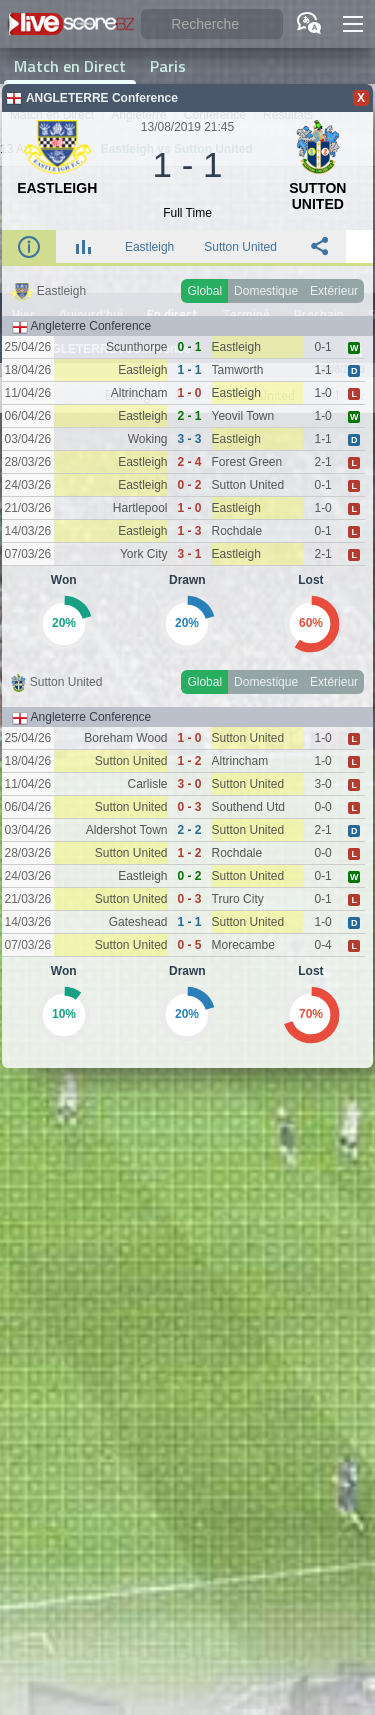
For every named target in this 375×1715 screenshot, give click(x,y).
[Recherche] (212, 24)
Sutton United (240, 247)
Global (204, 291)
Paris (168, 66)
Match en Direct (70, 66)
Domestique (266, 291)
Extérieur (334, 291)
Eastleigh (149, 247)
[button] (353, 24)
